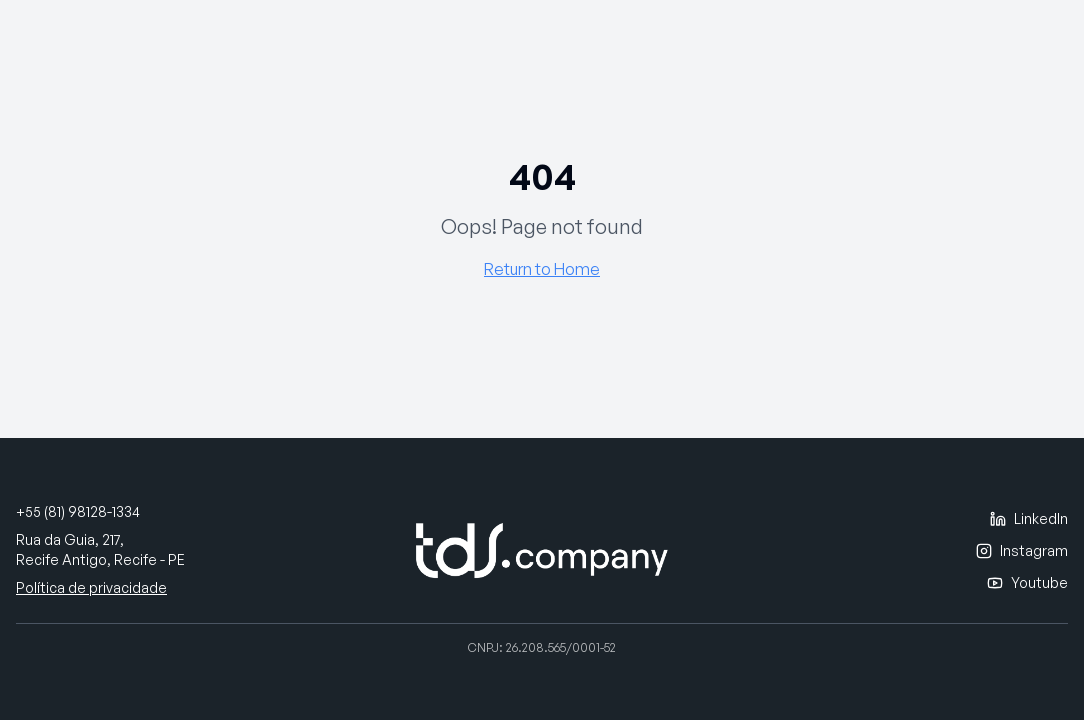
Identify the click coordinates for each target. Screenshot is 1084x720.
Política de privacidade (91, 587)
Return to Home (542, 269)
